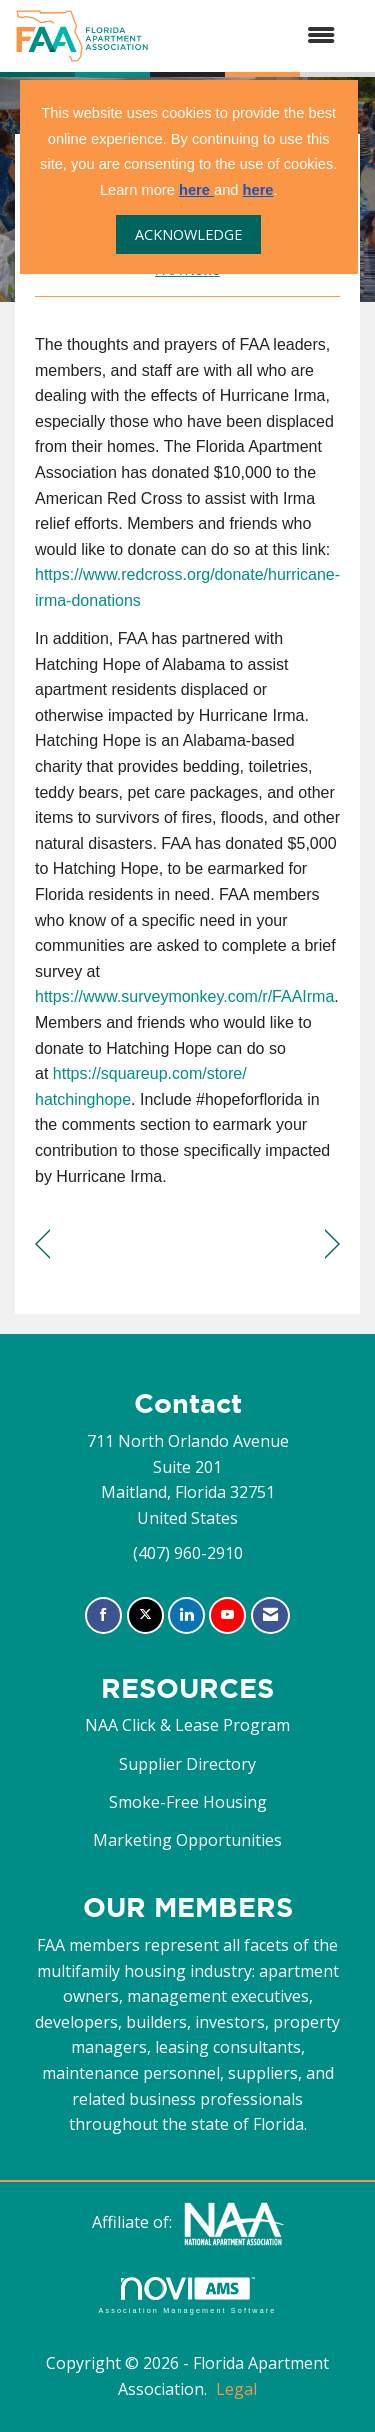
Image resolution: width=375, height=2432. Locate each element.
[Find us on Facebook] (103, 1615)
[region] (332, 1244)
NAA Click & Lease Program (187, 1725)
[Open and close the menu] (252, 36)
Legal (236, 2389)
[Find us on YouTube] (227, 1615)
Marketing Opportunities (187, 1840)
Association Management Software (187, 2295)
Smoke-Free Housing (188, 1802)
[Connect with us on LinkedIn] (186, 1615)
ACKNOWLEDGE (188, 234)
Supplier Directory (187, 1764)
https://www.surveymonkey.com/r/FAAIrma (184, 996)
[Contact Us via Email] (270, 1615)
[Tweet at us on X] (145, 1615)
